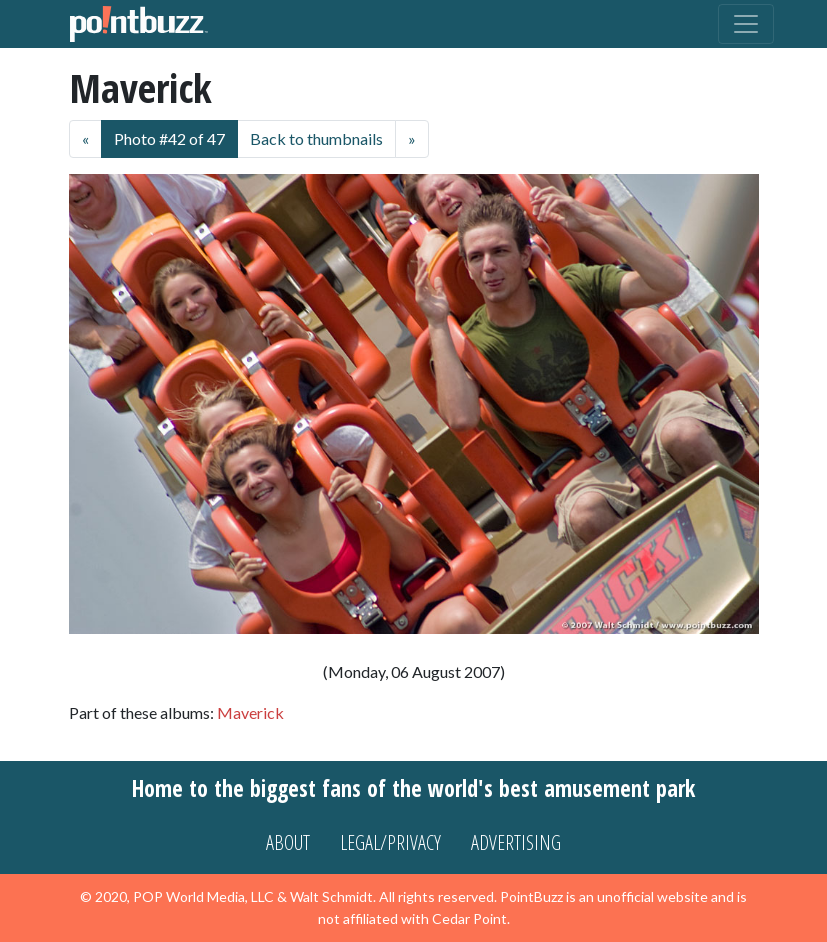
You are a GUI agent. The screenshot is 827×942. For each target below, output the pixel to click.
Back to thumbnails (316, 138)
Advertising (516, 842)
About (288, 842)
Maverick (250, 712)
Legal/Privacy (390, 842)
